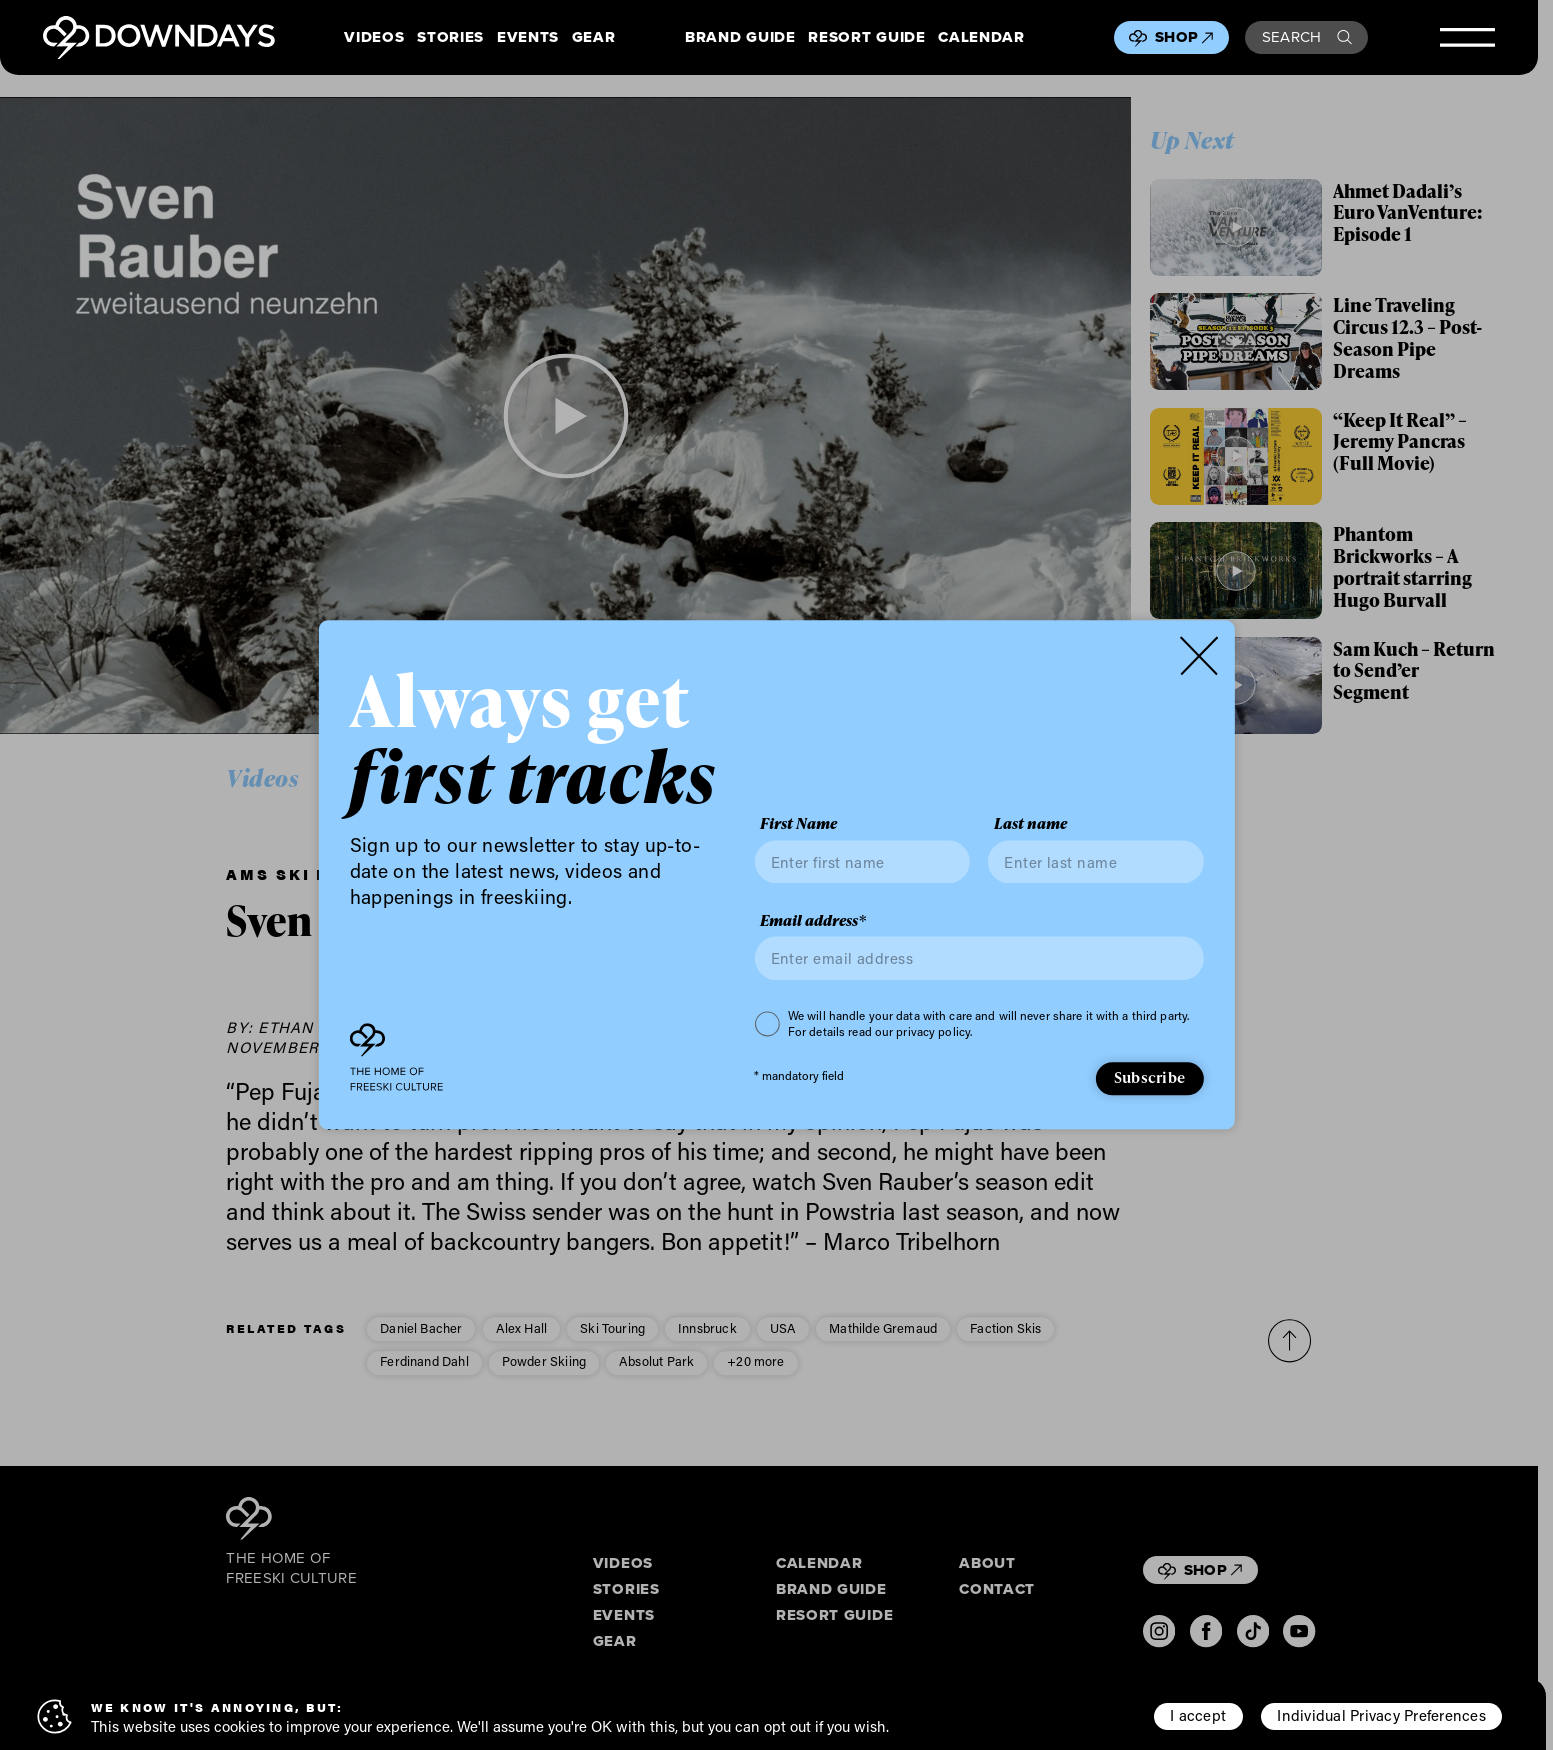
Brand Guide (740, 38)
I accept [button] (1198, 1715)
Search (1307, 37)
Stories (450, 38)
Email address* (813, 921)
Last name (1030, 825)
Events (528, 38)
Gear (594, 38)
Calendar (981, 38)
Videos (374, 38)
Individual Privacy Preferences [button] (1381, 1715)
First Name (798, 825)
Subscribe (1149, 1077)
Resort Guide (866, 38)
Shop (1184, 37)
